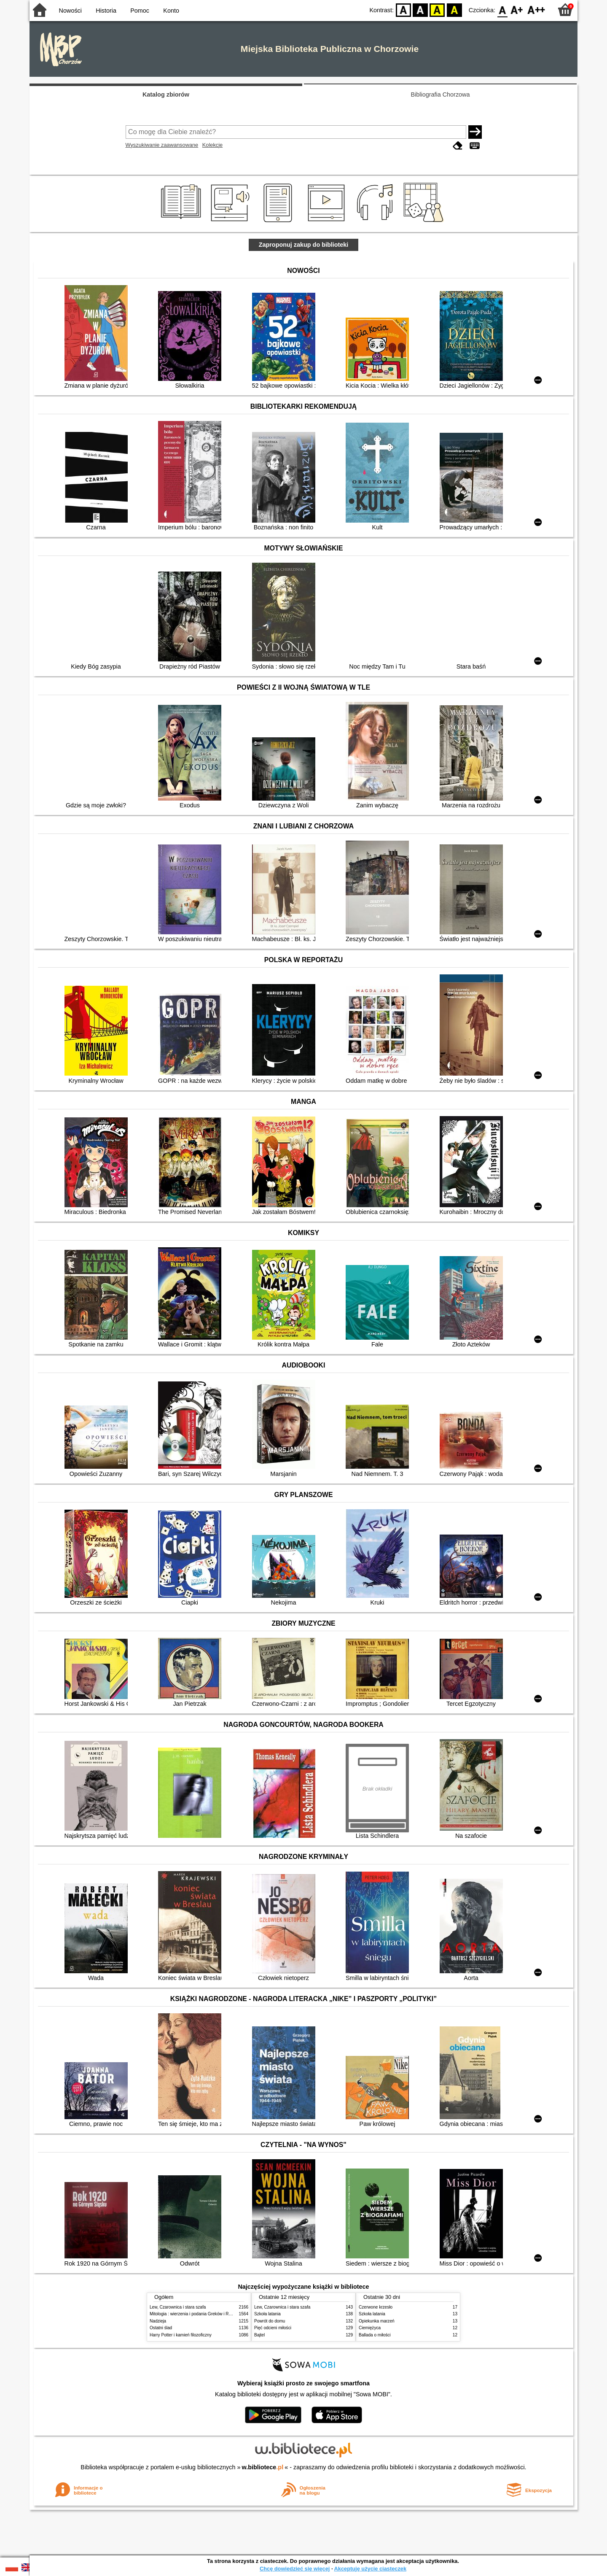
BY (454, 9)
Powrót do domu (269, 2321)
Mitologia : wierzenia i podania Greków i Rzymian (196, 2314)
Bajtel (259, 2335)
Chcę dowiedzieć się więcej (295, 2568)
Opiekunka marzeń (377, 2321)
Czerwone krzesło (375, 2307)
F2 (536, 9)
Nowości (70, 10)
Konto (171, 10)
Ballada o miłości (375, 2335)
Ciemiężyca (370, 2327)
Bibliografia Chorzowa (440, 94)
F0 (502, 9)
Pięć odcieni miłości (272, 2327)
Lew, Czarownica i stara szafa (178, 2307)
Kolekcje (212, 145)
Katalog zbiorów (165, 94)
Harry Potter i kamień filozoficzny (181, 2335)
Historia (106, 10)
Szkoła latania (267, 2314)
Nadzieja (158, 2321)
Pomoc (139, 10)
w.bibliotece (263, 2467)
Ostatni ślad (161, 2327)
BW (420, 9)
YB (437, 9)
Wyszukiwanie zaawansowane (162, 145)
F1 (517, 9)
